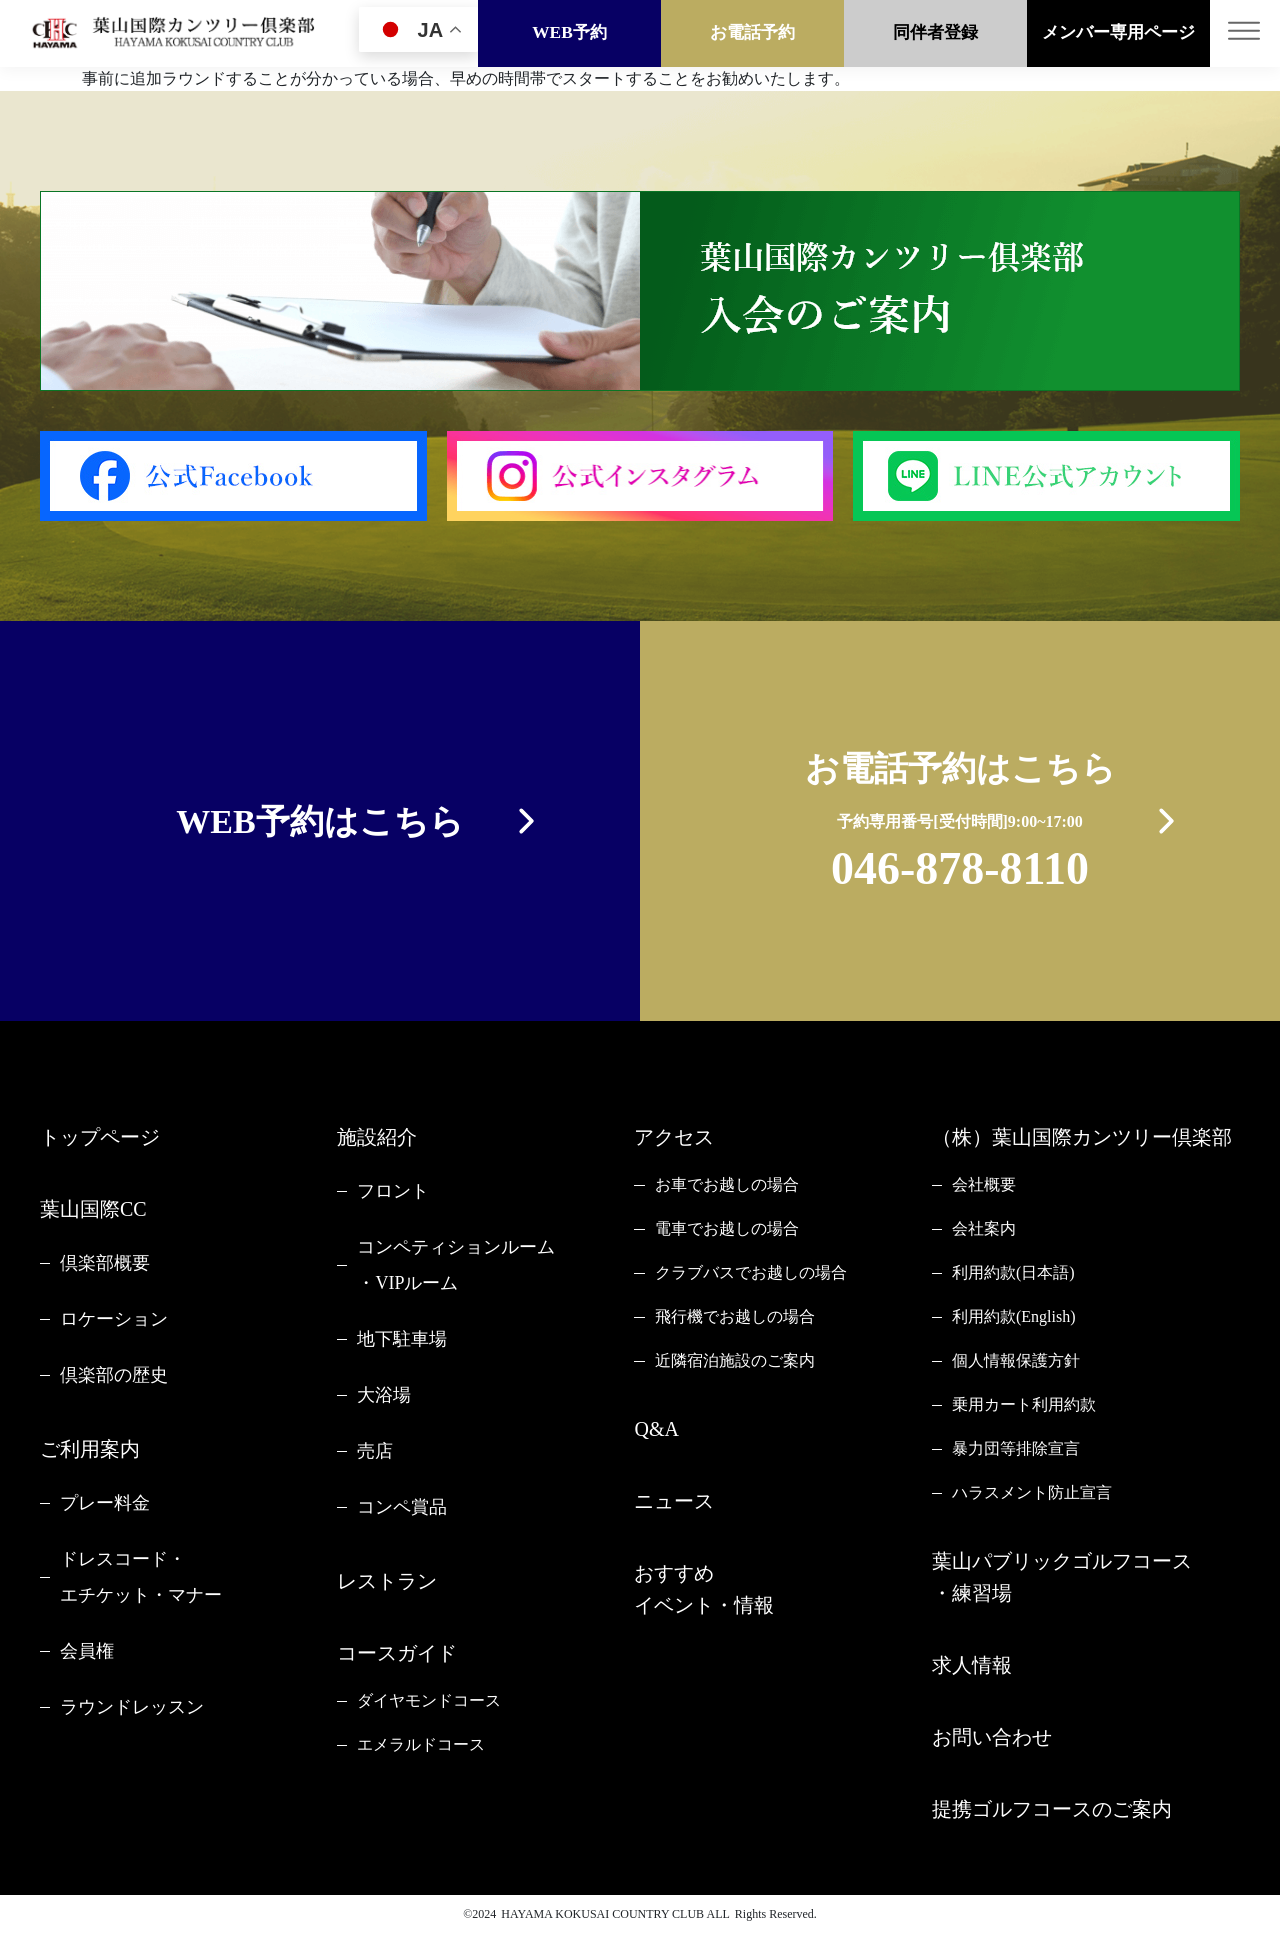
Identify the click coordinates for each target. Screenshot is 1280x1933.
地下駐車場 (402, 1339)
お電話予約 (752, 32)
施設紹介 (377, 1137)
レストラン (387, 1581)
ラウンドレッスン (132, 1707)
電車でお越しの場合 (727, 1228)
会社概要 (984, 1184)
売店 (375, 1451)
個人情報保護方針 (1016, 1360)
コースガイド (397, 1653)
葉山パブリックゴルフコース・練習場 (1062, 1577)
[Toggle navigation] (1245, 33)
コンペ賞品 (402, 1507)
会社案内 (984, 1228)
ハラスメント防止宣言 (1032, 1492)
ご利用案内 (90, 1449)
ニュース (674, 1501)
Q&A (656, 1429)
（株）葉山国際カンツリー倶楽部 (1082, 1137)
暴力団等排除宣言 (1016, 1448)
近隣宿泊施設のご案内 (735, 1360)
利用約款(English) (1014, 1316)
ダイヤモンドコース (429, 1700)
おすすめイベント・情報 (704, 1589)
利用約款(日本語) (1013, 1272)
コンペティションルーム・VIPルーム (456, 1265)
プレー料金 (105, 1503)
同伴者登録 (935, 32)
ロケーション (114, 1319)
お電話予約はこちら (960, 825)
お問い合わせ (992, 1737)
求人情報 (972, 1665)
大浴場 (384, 1395)
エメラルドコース (421, 1744)
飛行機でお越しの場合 (735, 1316)
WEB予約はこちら (319, 821)
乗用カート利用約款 (1024, 1404)
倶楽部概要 (105, 1263)
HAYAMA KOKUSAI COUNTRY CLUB (602, 1914)
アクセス (674, 1137)
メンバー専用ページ (1118, 32)
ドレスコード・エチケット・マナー (141, 1577)
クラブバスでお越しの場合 (751, 1272)
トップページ (100, 1137)
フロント (393, 1191)
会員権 (87, 1651)
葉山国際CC (93, 1209)
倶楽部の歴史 (114, 1375)
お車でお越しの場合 (727, 1184)
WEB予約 (569, 32)
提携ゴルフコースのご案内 (1052, 1809)
